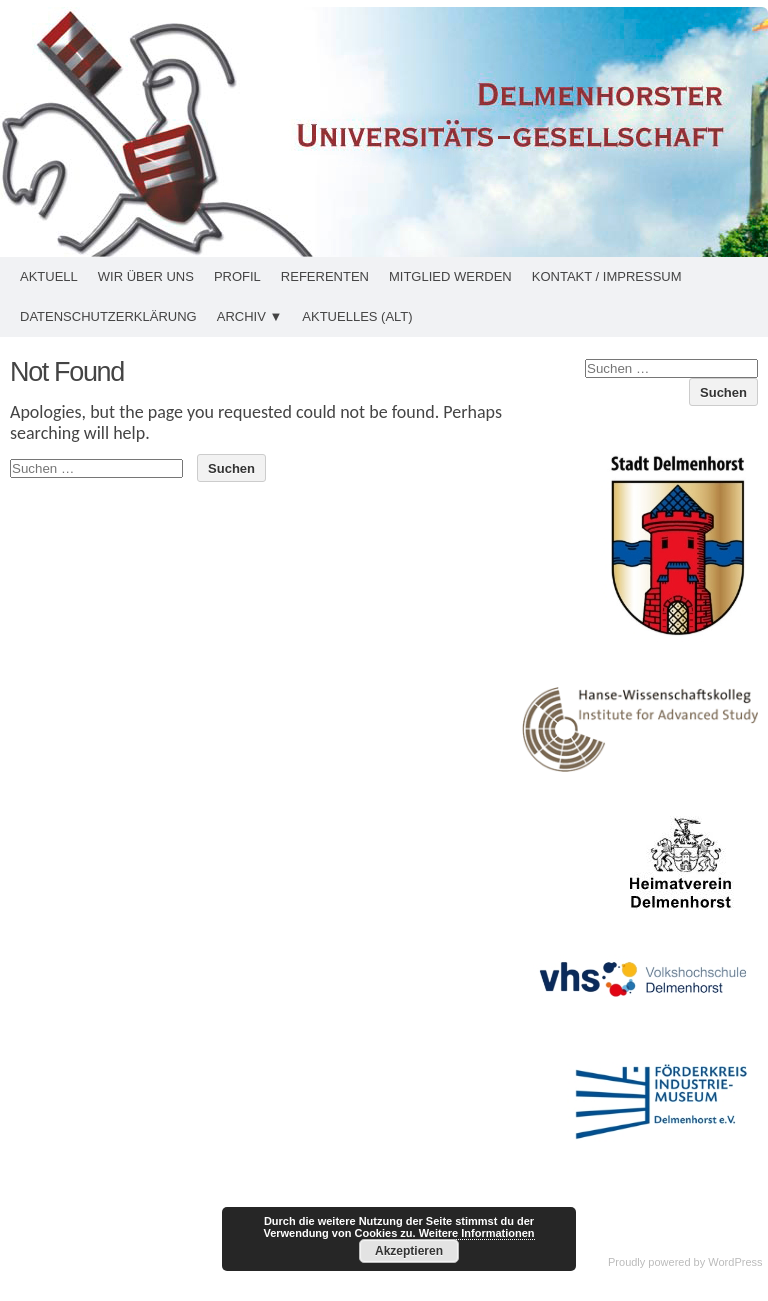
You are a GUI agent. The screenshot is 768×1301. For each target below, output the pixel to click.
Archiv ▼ (250, 316)
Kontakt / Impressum (607, 276)
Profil (237, 276)
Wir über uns (146, 276)
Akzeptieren (409, 1251)
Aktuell (49, 276)
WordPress (735, 1262)
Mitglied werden (450, 276)
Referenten (325, 276)
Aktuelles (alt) (357, 316)
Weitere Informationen (477, 1233)
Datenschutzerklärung (108, 316)
